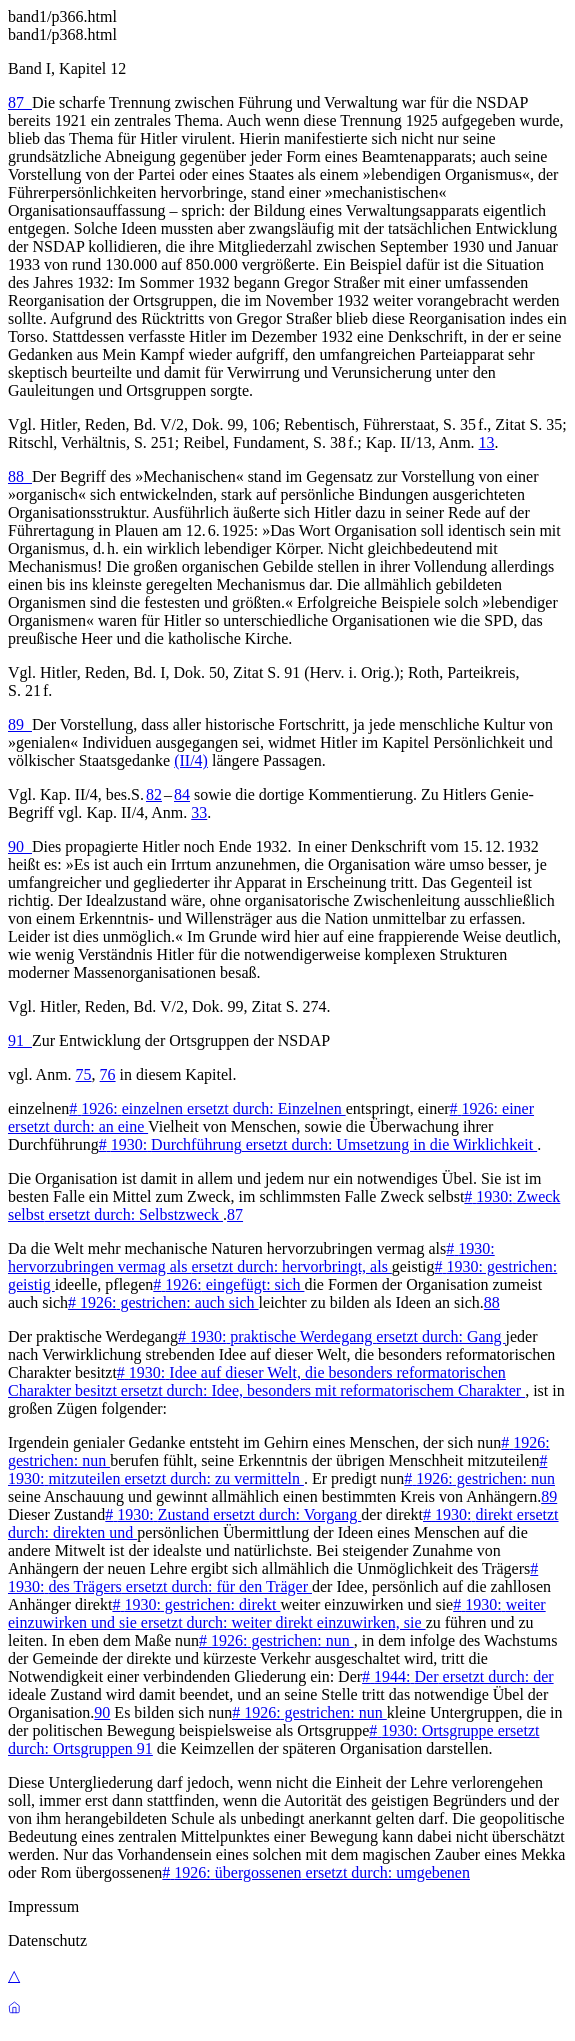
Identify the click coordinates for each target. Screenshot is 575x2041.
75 (84, 1074)
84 (182, 794)
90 (20, 846)
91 (20, 1040)
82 (154, 794)
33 (199, 812)
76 (108, 1074)
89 (20, 724)
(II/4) (191, 760)
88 (20, 476)
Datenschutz (47, 1940)
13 (487, 442)
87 (20, 102)
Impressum (43, 1906)
